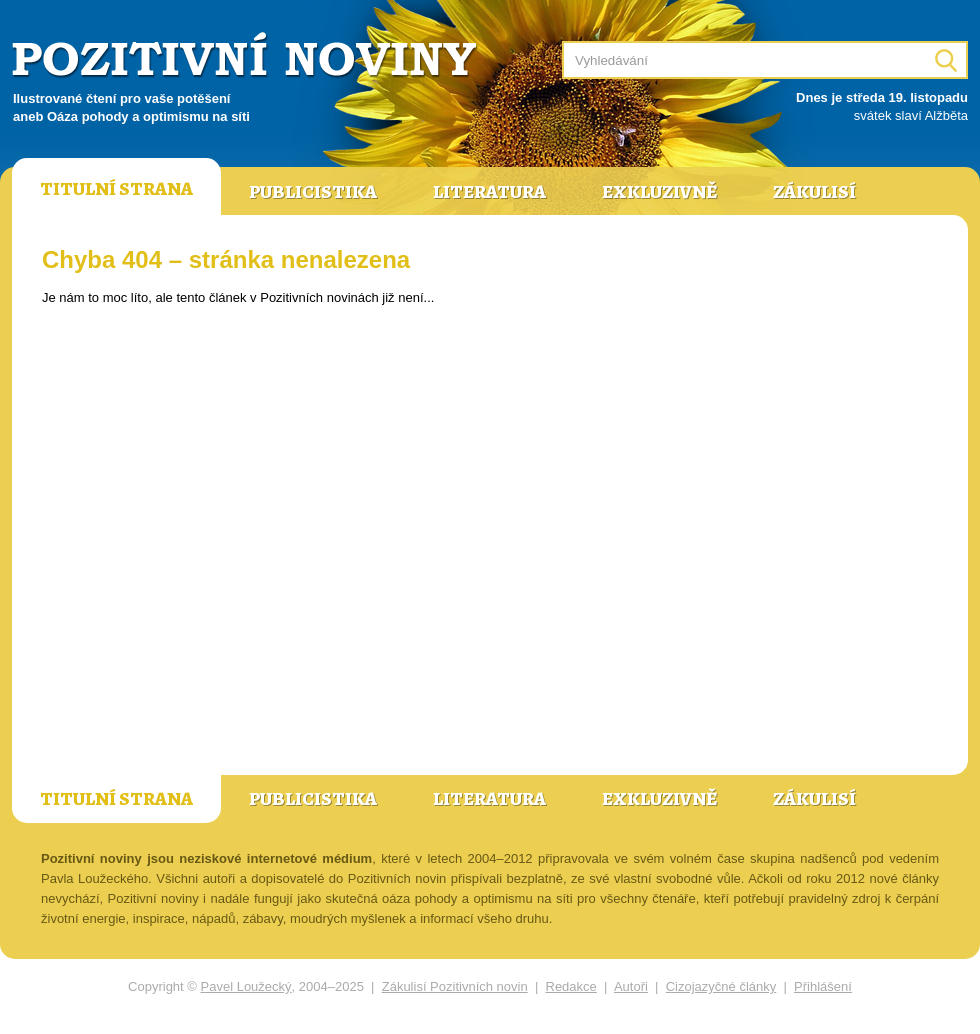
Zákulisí (814, 192)
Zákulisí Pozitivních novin (455, 986)
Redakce (571, 986)
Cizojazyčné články (721, 986)
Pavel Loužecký (246, 986)
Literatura (489, 192)
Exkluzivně (659, 192)
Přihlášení (823, 986)
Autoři (631, 986)
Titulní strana (116, 189)
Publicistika (313, 192)
